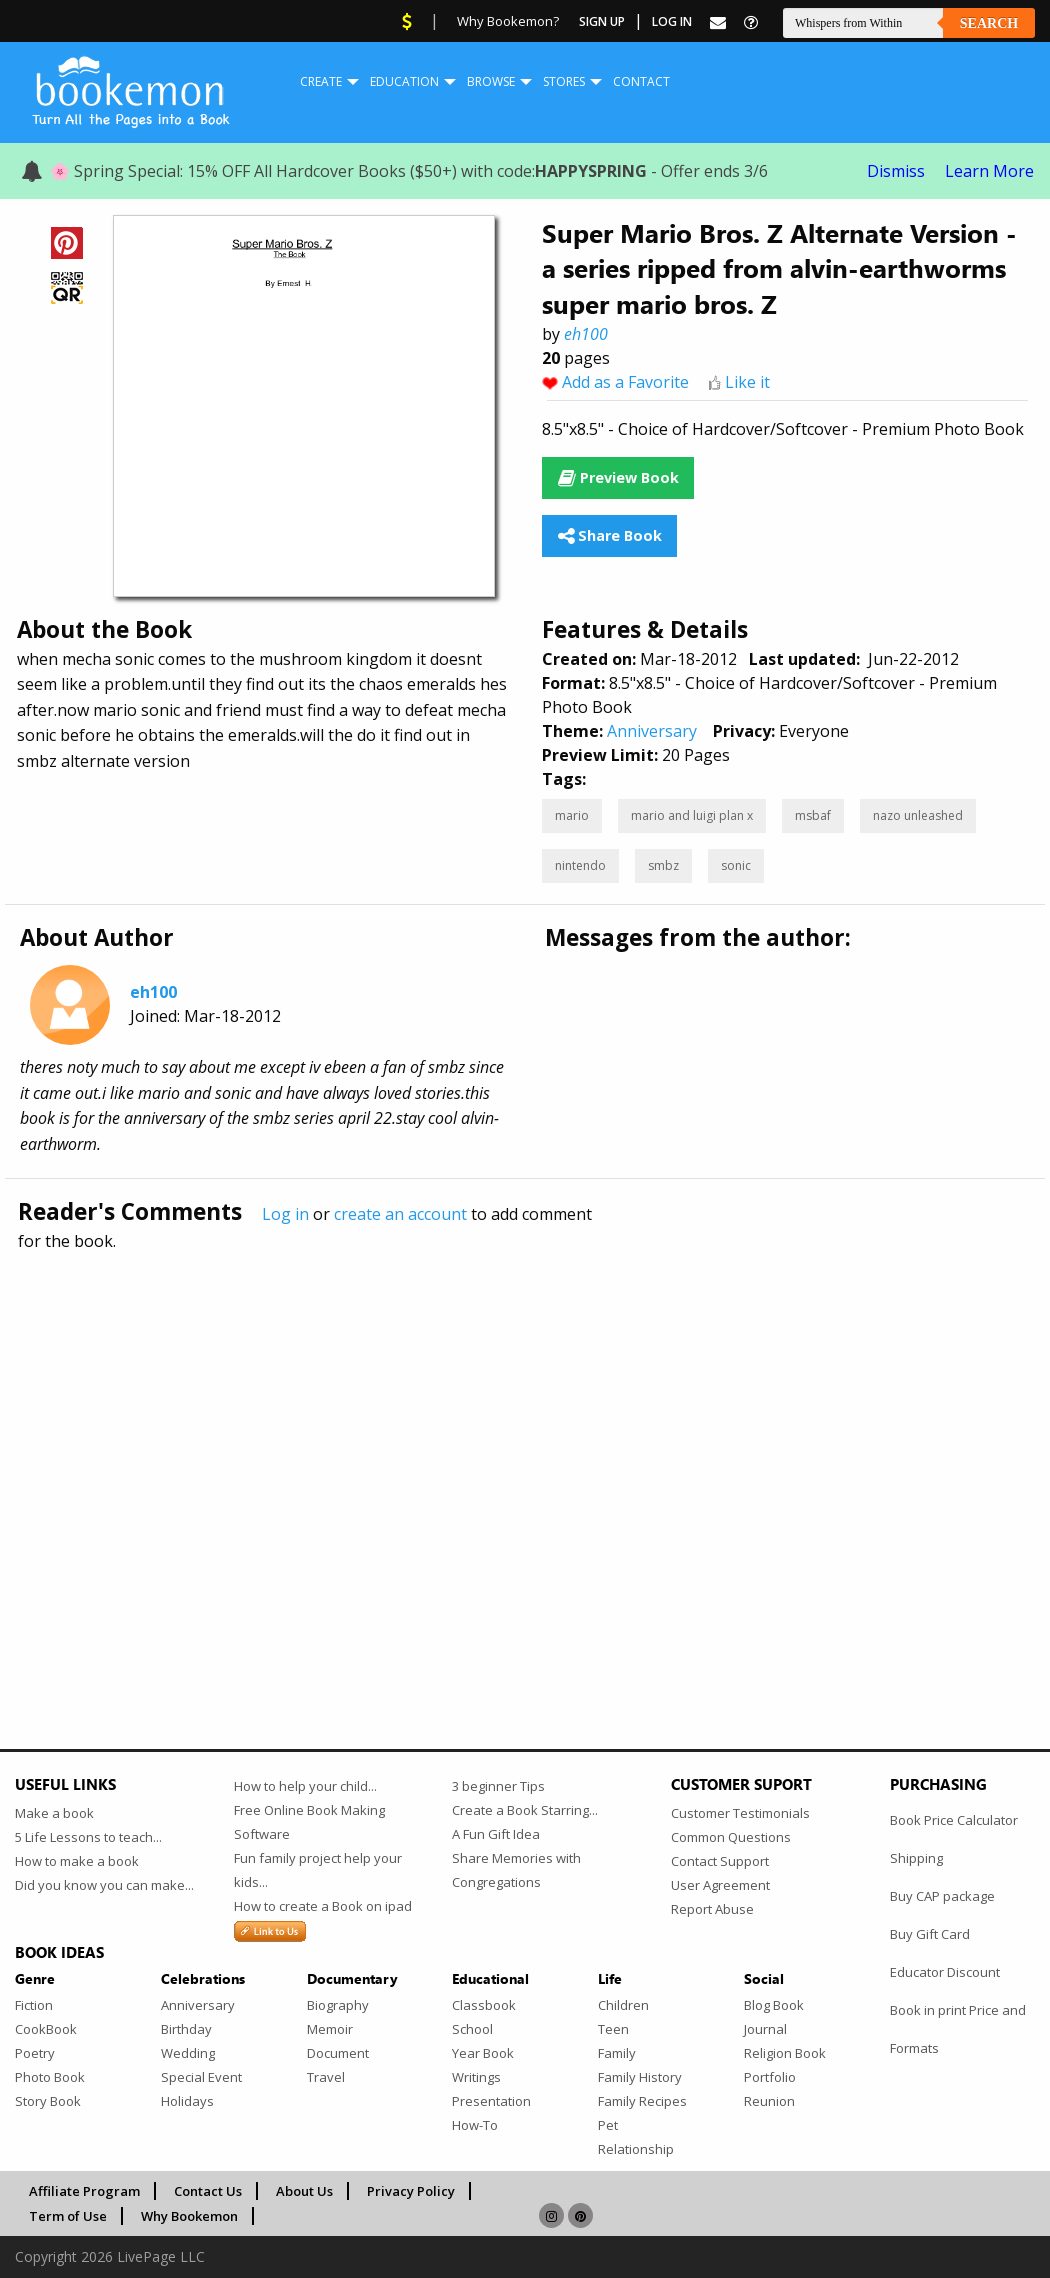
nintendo (580, 865)
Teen (613, 2029)
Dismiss (896, 171)
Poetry (35, 2053)
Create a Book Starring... (525, 1810)
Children (623, 2005)
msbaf (813, 815)
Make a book (54, 1813)
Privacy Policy (411, 2191)
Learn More (989, 171)
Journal (765, 2029)
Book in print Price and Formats (958, 2029)
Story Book (48, 2101)
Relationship (636, 2149)
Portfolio (770, 2077)
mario (572, 815)
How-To (475, 2125)
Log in (285, 1214)
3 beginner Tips (498, 1786)
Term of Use (68, 2216)
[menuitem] (321, 82)
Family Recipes (642, 2101)
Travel (326, 2077)
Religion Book (785, 2053)
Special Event (201, 2077)
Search (989, 23)
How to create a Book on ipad (323, 1906)
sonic (736, 865)
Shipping (916, 1858)
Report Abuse (712, 1909)
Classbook (484, 2005)
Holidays (187, 2101)
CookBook (46, 2029)
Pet (608, 2125)
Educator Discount (945, 1972)
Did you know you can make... (104, 1885)
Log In (672, 21)
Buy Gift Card (930, 1934)
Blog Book (774, 2005)
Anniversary (652, 731)
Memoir (330, 2029)
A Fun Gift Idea (496, 1834)
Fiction (34, 2005)
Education (404, 81)
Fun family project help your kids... (318, 1870)
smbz (663, 865)
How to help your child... (305, 1786)
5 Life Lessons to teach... (88, 1837)
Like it (747, 382)
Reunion (769, 2101)
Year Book (483, 2053)
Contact (641, 81)
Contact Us (208, 2191)
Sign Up (602, 21)
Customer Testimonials (740, 1813)
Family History (640, 2077)
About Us (304, 2191)
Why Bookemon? (508, 21)
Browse (491, 81)
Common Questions (731, 1837)
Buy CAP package (942, 1896)
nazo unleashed (918, 815)
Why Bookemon (189, 2216)
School (472, 2029)
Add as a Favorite (625, 382)
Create (321, 81)
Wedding (188, 2053)
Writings (476, 2077)
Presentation (491, 2101)
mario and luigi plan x (692, 815)
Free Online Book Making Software (309, 1822)
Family (617, 2053)
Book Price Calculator (954, 1820)
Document (338, 2053)
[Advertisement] (525, 1457)
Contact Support (720, 1861)
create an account (400, 1214)
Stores (564, 81)
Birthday (186, 2029)
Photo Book (50, 2077)
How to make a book (77, 1861)
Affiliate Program (84, 2191)
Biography (338, 2005)
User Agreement (720, 1885)
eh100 (586, 334)
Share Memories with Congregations (516, 1870)
